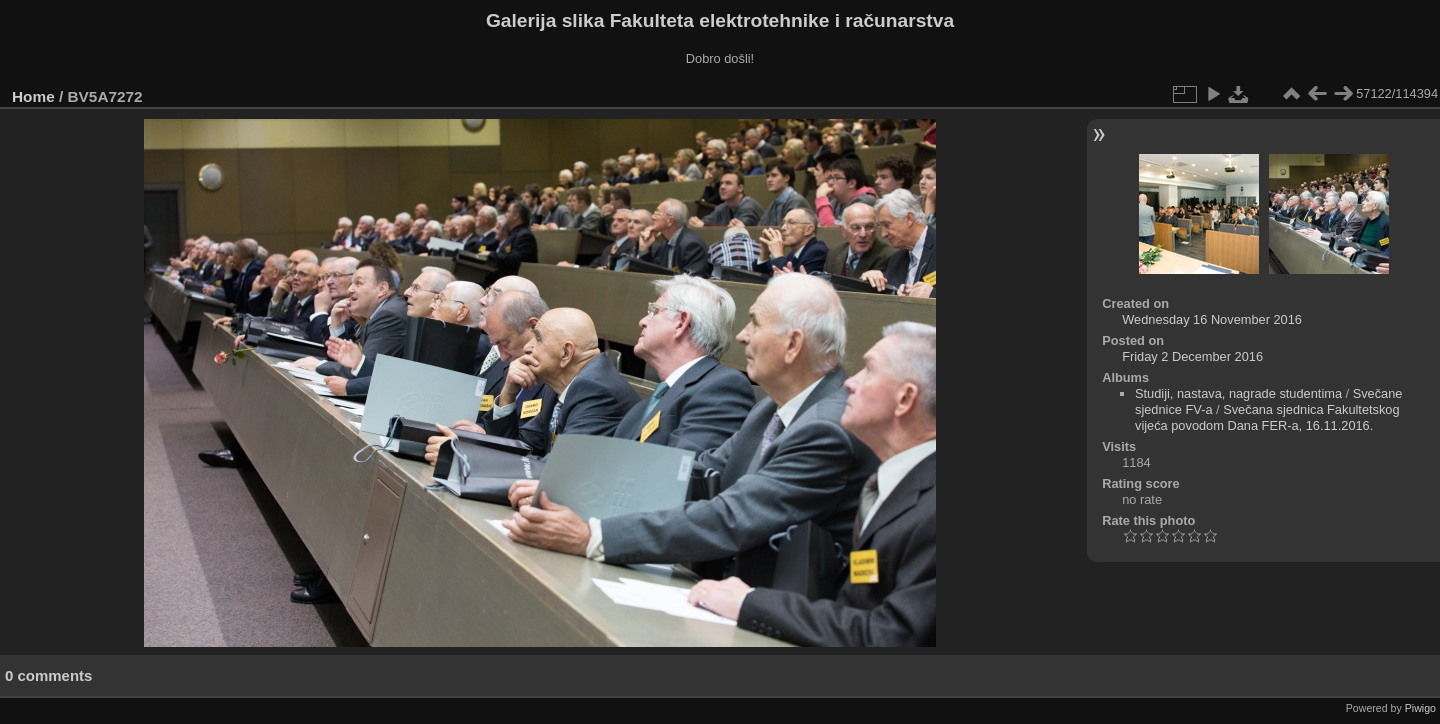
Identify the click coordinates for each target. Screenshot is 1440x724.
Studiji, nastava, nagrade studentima (1238, 393)
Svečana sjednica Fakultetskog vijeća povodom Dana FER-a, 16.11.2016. (1267, 417)
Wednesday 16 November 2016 (1212, 319)
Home (33, 96)
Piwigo (1420, 708)
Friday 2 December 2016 (1192, 356)
